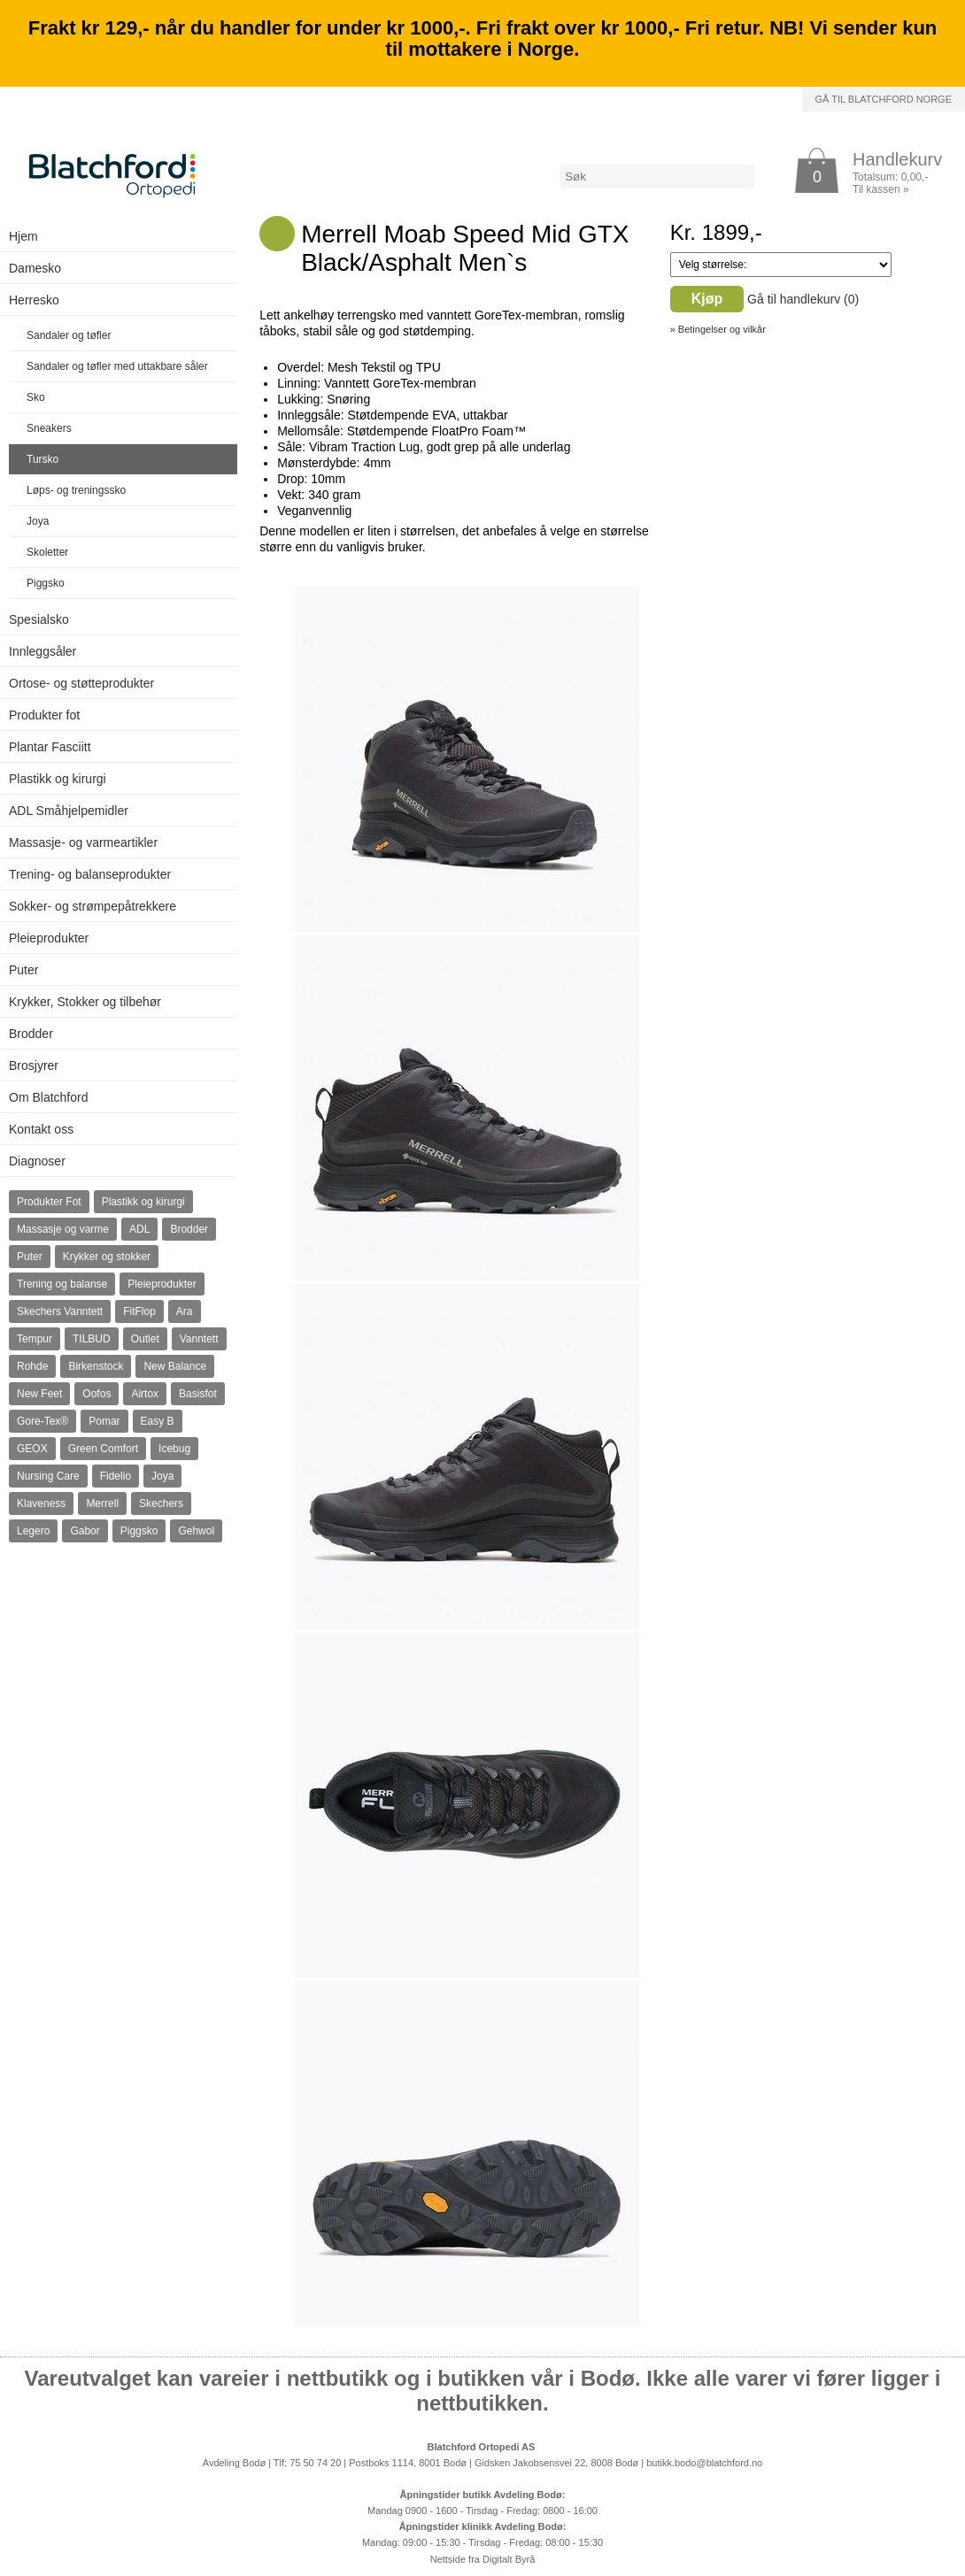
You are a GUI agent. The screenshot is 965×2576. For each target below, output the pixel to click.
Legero (33, 1531)
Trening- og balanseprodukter (90, 874)
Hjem (23, 236)
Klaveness (41, 1503)
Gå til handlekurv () (803, 299)
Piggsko (46, 583)
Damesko (35, 268)
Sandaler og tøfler (69, 335)
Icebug (174, 1448)
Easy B (157, 1421)
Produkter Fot (49, 1202)
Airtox (144, 1394)
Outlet (145, 1339)
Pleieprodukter (49, 938)
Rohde (32, 1366)
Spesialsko (39, 619)
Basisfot (198, 1394)
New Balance (174, 1366)
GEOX (32, 1448)
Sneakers (49, 428)
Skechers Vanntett (60, 1311)
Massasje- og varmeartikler (83, 842)
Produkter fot (44, 715)
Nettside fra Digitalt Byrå (483, 2559)
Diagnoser (37, 1161)
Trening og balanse (62, 1284)
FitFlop (139, 1311)
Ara (184, 1311)
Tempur (34, 1339)
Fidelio (115, 1476)
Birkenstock (95, 1366)
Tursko (42, 459)
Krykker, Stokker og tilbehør (85, 1002)
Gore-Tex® (42, 1421)
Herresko (34, 300)
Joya (38, 521)
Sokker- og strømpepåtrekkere (92, 906)
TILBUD (92, 1339)
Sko (36, 397)
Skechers (161, 1503)
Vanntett (199, 1339)
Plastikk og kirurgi (57, 779)
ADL (139, 1229)
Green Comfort (103, 1448)
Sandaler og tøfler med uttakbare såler (117, 366)
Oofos (96, 1394)
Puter (23, 970)
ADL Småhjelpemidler (68, 811)
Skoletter (47, 552)
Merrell (102, 1503)
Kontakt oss (41, 1129)
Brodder (31, 1034)
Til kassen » (881, 189)
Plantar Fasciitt (50, 747)
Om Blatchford (48, 1097)
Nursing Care (48, 1476)
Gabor (84, 1531)
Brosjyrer (33, 1065)
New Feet (39, 1394)
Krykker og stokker (107, 1256)
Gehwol (196, 1531)
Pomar (104, 1421)
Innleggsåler (42, 651)
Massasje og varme (63, 1229)
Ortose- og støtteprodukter (81, 683)
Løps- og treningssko (76, 490)
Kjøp (707, 298)
